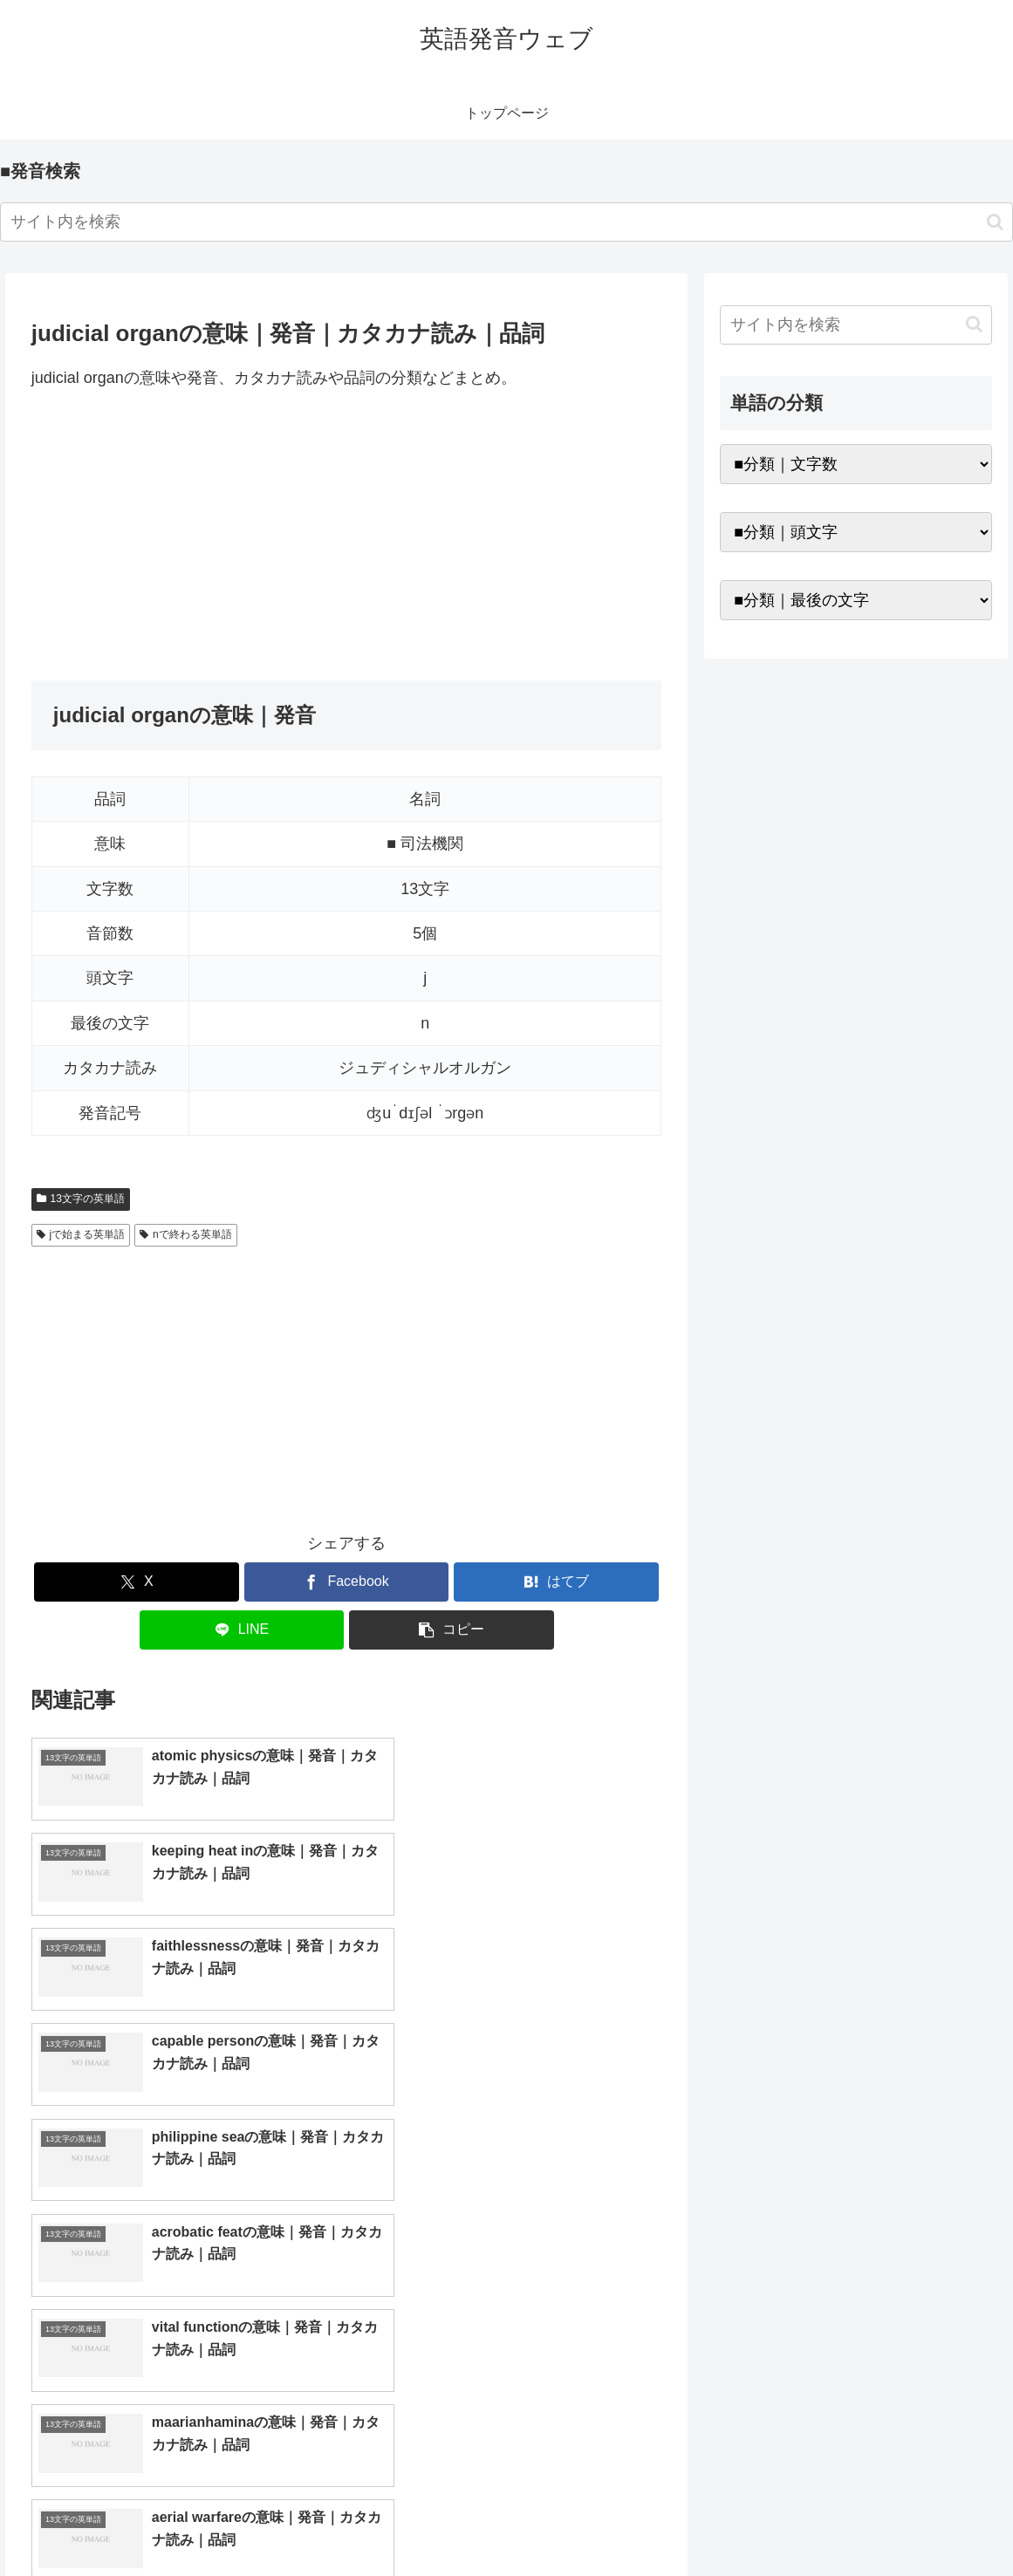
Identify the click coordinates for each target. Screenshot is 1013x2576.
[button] (995, 222)
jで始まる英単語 (81, 1234)
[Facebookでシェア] (346, 1582)
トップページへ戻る (801, 2522)
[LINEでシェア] (242, 1630)
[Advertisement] (346, 535)
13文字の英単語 (81, 1198)
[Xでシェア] (136, 1582)
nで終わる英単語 (185, 1234)
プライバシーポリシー (935, 2522)
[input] (506, 222)
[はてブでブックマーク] (556, 1582)
